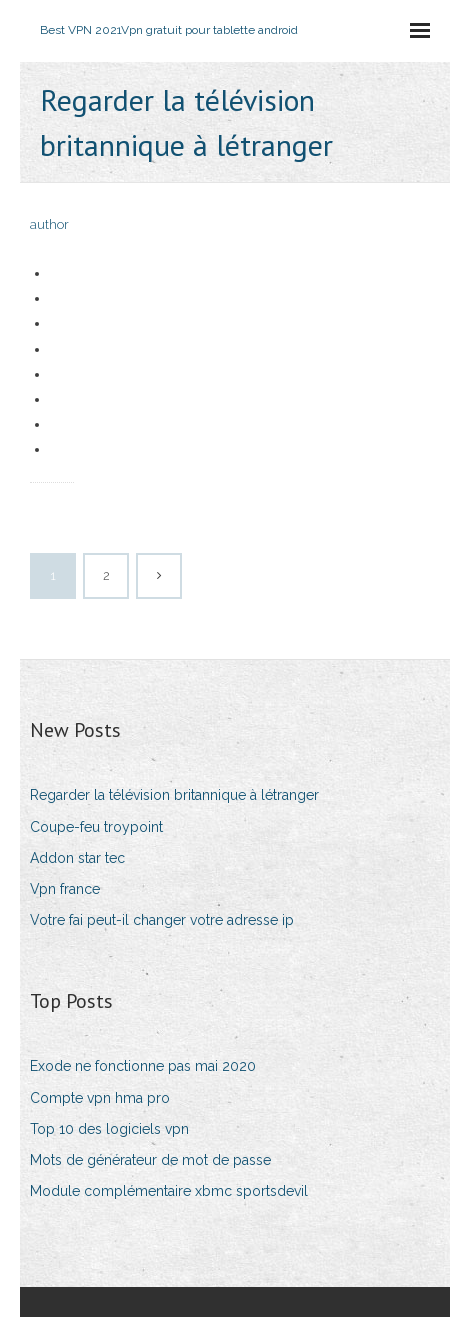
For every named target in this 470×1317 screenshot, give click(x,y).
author (49, 224)
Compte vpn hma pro (100, 1098)
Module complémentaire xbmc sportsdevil (169, 1191)
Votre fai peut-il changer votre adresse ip (162, 920)
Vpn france (65, 889)
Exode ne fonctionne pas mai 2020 (143, 1066)
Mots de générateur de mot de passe (150, 1160)
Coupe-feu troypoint (96, 827)
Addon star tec (77, 858)
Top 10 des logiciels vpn (109, 1129)
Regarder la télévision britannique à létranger (174, 795)
